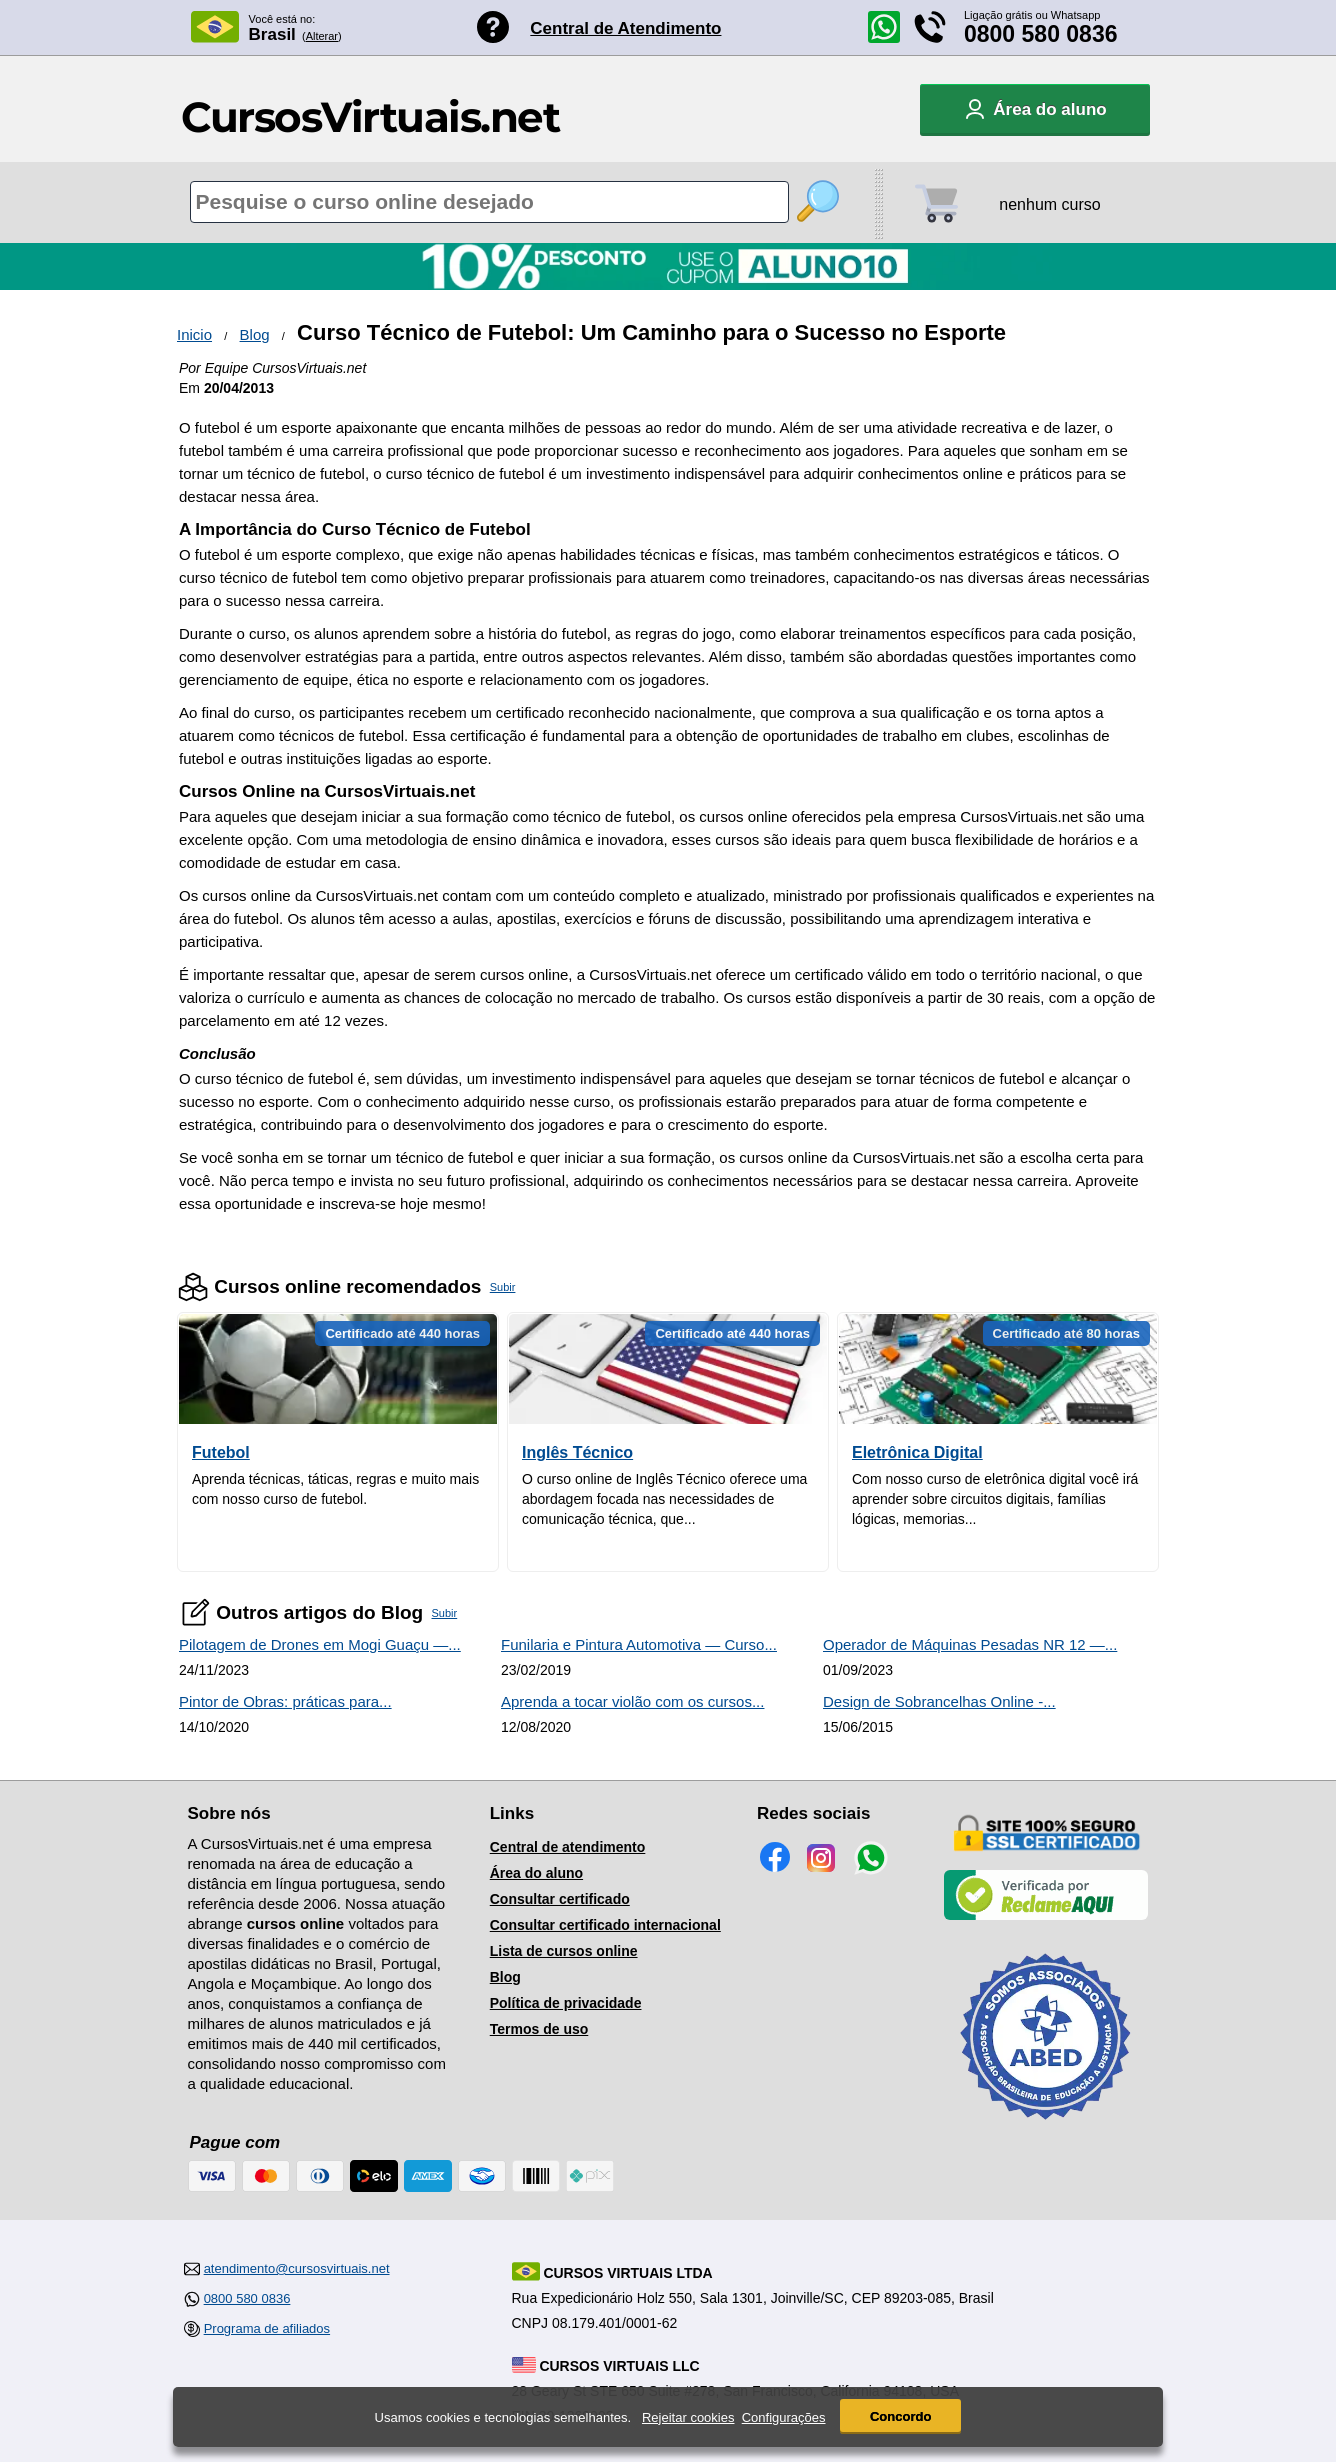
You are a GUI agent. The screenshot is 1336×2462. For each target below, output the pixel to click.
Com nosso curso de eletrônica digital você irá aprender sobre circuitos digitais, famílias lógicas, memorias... (995, 1499)
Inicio (194, 334)
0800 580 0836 (1041, 34)
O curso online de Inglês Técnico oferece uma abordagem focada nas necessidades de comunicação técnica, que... (664, 1499)
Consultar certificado (560, 1899)
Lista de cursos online (564, 1951)
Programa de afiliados (267, 2328)
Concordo (900, 2416)
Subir (503, 1287)
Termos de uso (539, 2029)
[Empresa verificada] (1046, 1916)
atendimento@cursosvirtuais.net (297, 2268)
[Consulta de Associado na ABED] (1046, 2128)
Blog (255, 334)
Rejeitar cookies (688, 2417)
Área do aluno (536, 1873)
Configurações (784, 2417)
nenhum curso (1049, 204)
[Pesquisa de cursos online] (489, 202)
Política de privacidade (566, 2003)
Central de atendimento (568, 1847)
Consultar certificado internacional (605, 1925)
